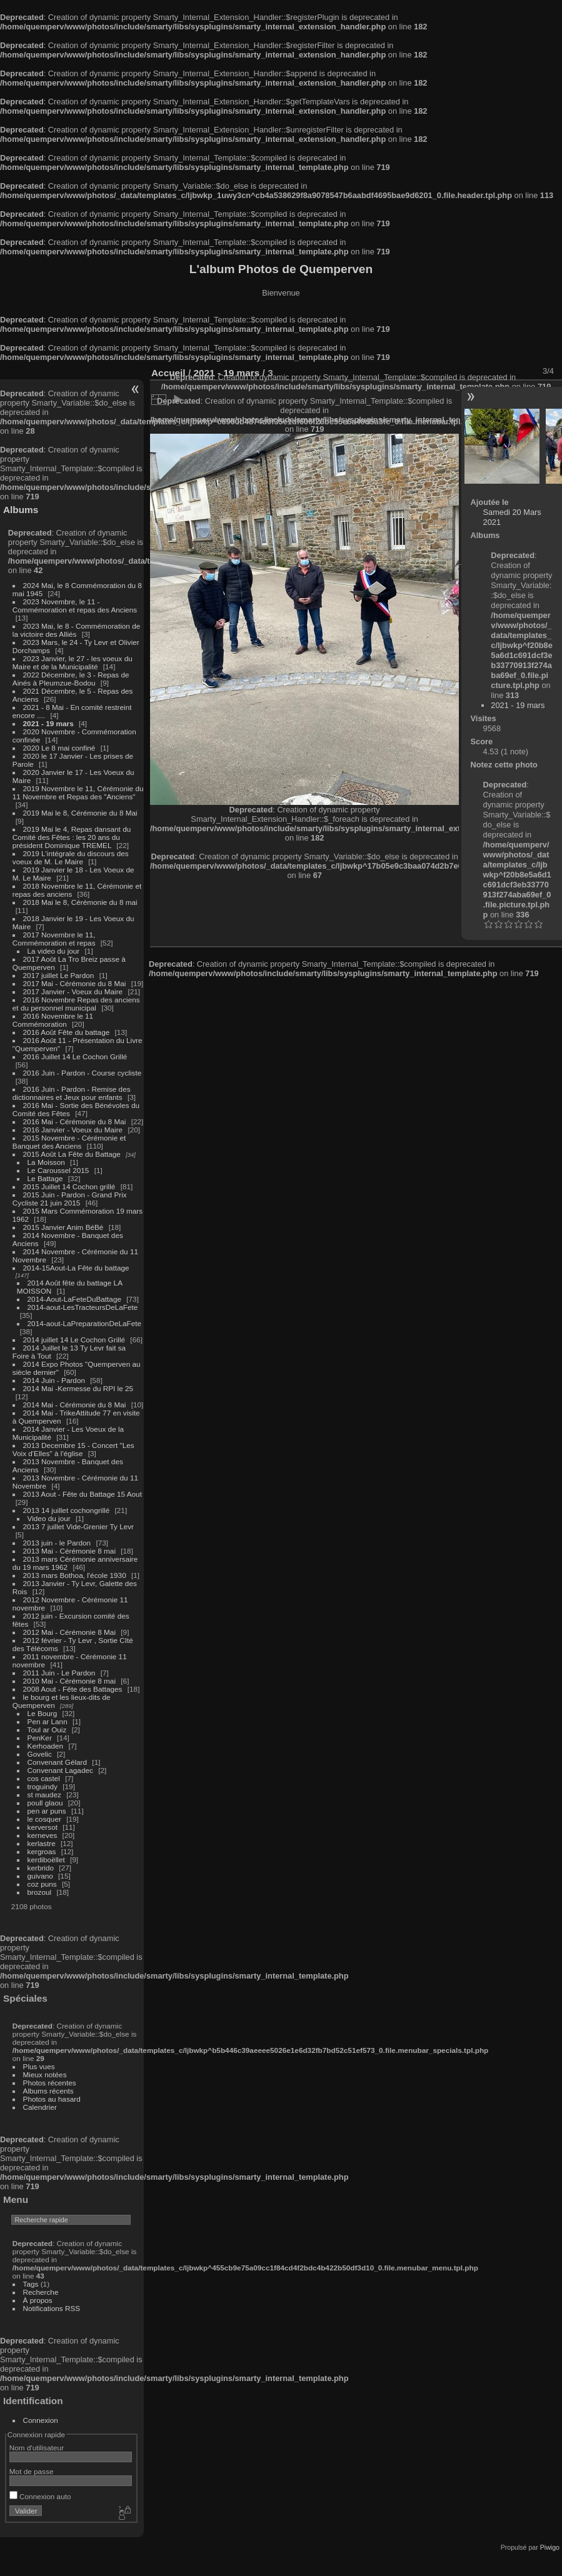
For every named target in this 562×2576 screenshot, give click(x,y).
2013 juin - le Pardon (57, 1543)
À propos (38, 2300)
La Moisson (46, 1162)
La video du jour (54, 951)
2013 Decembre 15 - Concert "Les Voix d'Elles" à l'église (73, 1449)
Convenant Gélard (58, 1762)
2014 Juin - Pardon (54, 1380)
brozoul (40, 1892)
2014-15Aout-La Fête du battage (76, 1268)
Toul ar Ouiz (47, 1729)
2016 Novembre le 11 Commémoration (53, 1020)
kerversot (43, 1827)
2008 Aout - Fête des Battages (73, 1689)
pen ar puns (47, 1811)
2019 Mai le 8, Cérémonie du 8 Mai (80, 813)
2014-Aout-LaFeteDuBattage (74, 1299)
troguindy (43, 1786)
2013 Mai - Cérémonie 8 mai (69, 1551)
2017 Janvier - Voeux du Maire (73, 991)
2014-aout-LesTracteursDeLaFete (83, 1307)
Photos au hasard (52, 2099)
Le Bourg (43, 1713)
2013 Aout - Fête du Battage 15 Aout (82, 1494)
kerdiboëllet (46, 1859)
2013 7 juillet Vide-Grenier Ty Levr (78, 1526)
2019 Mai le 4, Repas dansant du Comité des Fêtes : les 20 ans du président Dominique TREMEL (72, 837)
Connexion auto (40, 2496)
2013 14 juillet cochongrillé (67, 1510)
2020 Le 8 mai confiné (59, 748)
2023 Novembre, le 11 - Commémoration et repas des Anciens (75, 605)
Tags (31, 2284)
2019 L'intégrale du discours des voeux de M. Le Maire (71, 857)
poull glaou (45, 1803)
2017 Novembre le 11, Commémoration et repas (54, 939)
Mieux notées (45, 2074)
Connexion (40, 2420)
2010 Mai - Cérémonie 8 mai (69, 1681)
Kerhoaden (46, 1746)
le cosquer (44, 1819)
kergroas (42, 1851)
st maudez (44, 1794)
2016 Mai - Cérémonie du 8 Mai (74, 1121)
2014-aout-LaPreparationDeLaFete (85, 1323)
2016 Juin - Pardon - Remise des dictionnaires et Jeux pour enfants (72, 1093)
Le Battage (45, 1178)
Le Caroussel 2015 (58, 1170)
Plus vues (39, 2066)
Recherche (41, 2292)
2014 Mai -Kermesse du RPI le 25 (78, 1388)
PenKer (40, 1738)
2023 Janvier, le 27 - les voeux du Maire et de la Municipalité (73, 662)
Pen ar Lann (48, 1721)
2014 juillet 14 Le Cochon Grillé (74, 1339)
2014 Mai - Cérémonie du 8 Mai (74, 1404)
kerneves (43, 1835)
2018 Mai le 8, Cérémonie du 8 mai (80, 902)
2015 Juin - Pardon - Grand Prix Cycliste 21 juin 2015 (70, 1199)
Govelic (40, 1754)
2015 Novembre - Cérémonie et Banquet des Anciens (69, 1142)
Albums (20, 509)
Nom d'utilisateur (36, 2448)
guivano (40, 1876)
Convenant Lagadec (60, 1770)
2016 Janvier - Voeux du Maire (73, 1130)
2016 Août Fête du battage (66, 1032)
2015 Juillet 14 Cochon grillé (69, 1186)
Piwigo (549, 2547)
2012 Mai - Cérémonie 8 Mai (69, 1632)
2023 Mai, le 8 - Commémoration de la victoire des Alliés (76, 630)
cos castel (44, 1778)
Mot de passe (31, 2471)
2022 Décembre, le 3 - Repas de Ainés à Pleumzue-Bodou (71, 679)
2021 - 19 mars (48, 723)
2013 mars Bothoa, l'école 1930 (74, 1575)
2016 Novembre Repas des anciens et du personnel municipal (76, 1004)
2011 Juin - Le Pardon (59, 1673)
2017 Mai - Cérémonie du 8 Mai (74, 983)
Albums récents (48, 2091)
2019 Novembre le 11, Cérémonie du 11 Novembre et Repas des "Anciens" (78, 792)
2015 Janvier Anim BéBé (63, 1227)
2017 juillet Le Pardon (58, 975)
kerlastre (42, 1843)
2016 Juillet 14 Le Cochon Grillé (75, 1056)
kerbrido (41, 1868)
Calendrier (40, 2107)
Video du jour (49, 1518)
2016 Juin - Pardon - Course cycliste (82, 1073)
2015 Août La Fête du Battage (72, 1154)
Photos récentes (49, 2083)
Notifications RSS (52, 2308)
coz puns (42, 1884)
